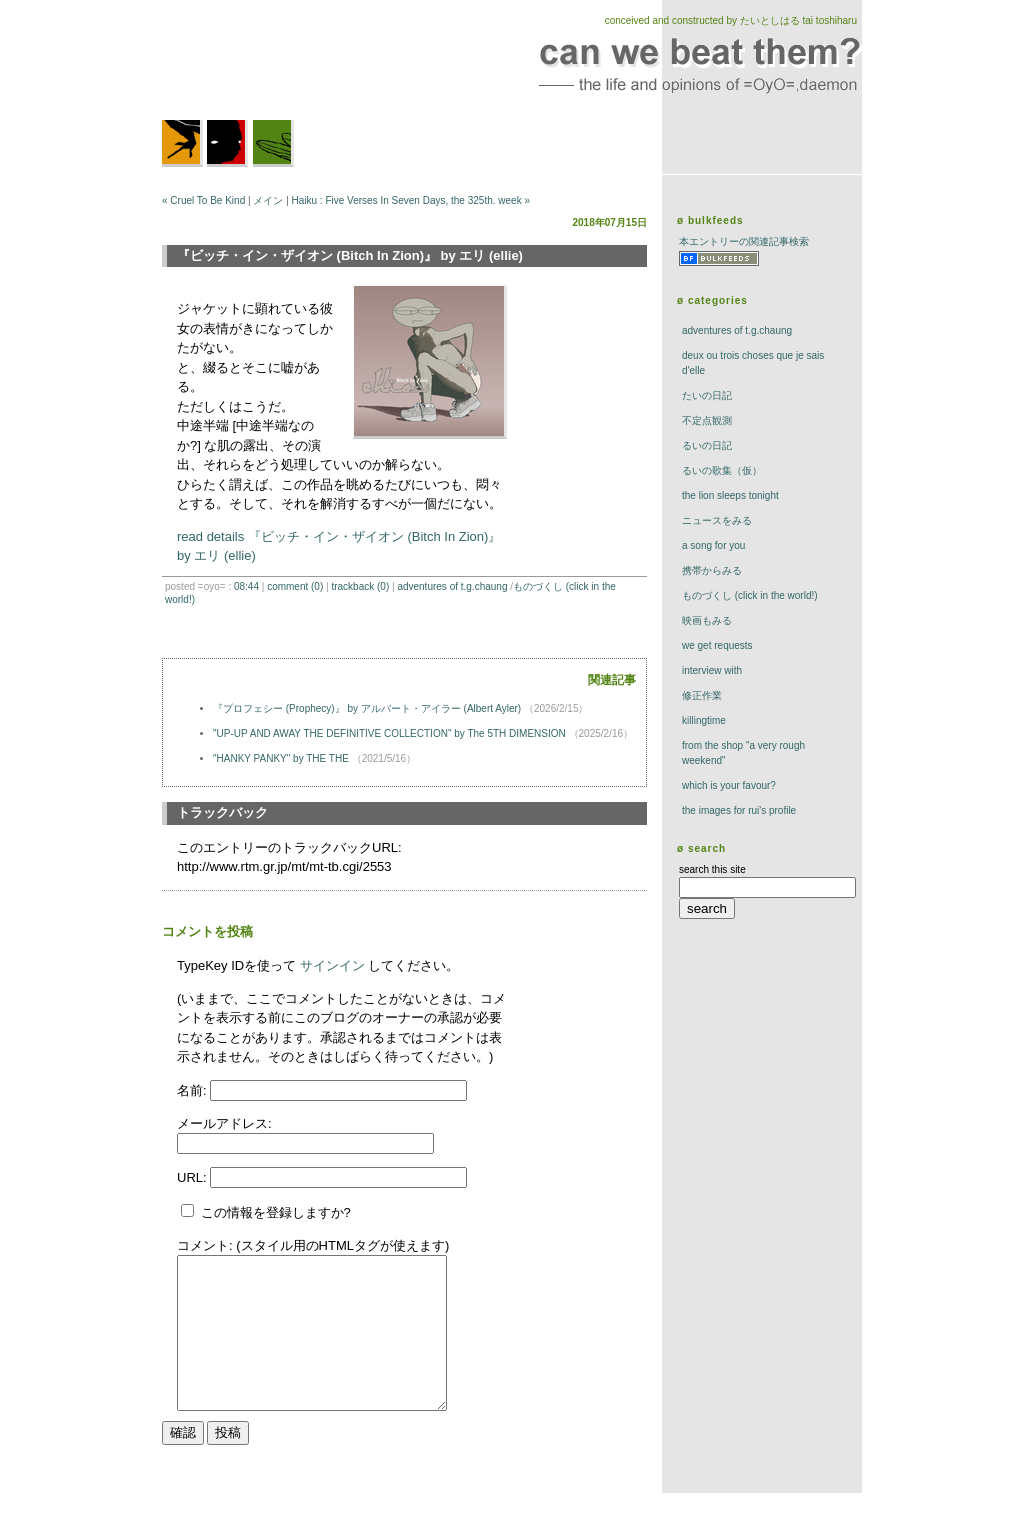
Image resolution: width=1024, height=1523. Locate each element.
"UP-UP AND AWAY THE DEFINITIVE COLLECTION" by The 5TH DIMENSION (389, 733)
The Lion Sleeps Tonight (730, 495)
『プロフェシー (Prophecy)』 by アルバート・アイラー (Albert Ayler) (367, 708)
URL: (193, 1177)
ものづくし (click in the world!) (750, 595)
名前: (193, 1090)
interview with (712, 670)
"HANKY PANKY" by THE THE (281, 758)
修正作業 (702, 695)
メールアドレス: (224, 1123)
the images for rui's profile (739, 810)
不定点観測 (707, 420)
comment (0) (295, 586)
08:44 (246, 586)
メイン (268, 200)
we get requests (717, 645)
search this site (712, 869)
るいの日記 (707, 445)
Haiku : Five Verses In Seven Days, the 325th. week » (411, 200)
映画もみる (707, 620)
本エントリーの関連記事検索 (744, 241)
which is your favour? (729, 785)
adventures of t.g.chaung (452, 586)
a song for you (713, 545)
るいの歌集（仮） (722, 470)
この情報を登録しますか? (266, 1212)
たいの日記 (707, 395)
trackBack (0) (360, 586)
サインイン (332, 965)
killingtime (704, 720)
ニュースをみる (717, 520)
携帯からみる (712, 570)
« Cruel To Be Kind (203, 200)
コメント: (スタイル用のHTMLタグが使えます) (313, 1245)
